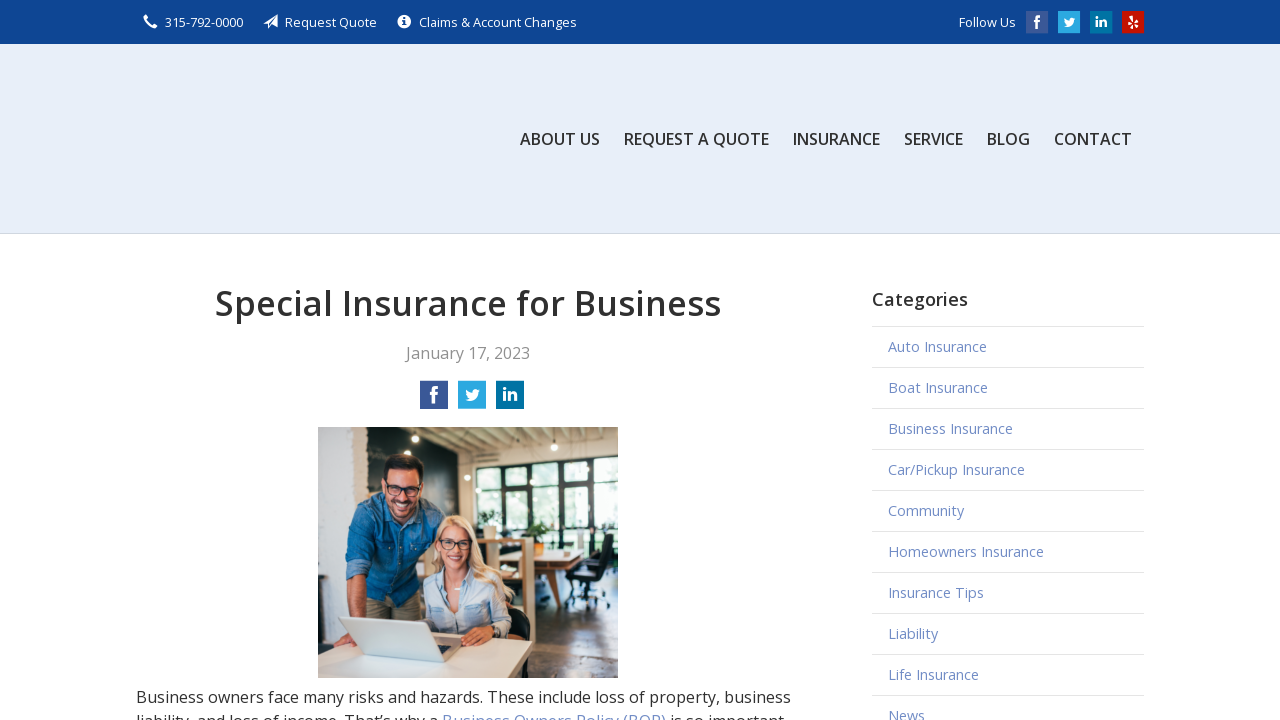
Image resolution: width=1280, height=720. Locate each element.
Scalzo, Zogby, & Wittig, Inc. (286, 138)
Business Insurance (950, 428)
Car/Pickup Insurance (956, 469)
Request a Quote (696, 139)
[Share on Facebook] (434, 401)
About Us (560, 139)
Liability (913, 633)
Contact (1093, 139)
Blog (1008, 139)
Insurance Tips (936, 592)
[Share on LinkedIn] (510, 401)
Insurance (836, 139)
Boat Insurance (938, 387)
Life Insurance (933, 674)
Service (933, 139)
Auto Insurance (937, 346)
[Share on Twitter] (472, 401)
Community (926, 510)
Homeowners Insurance (966, 551)
